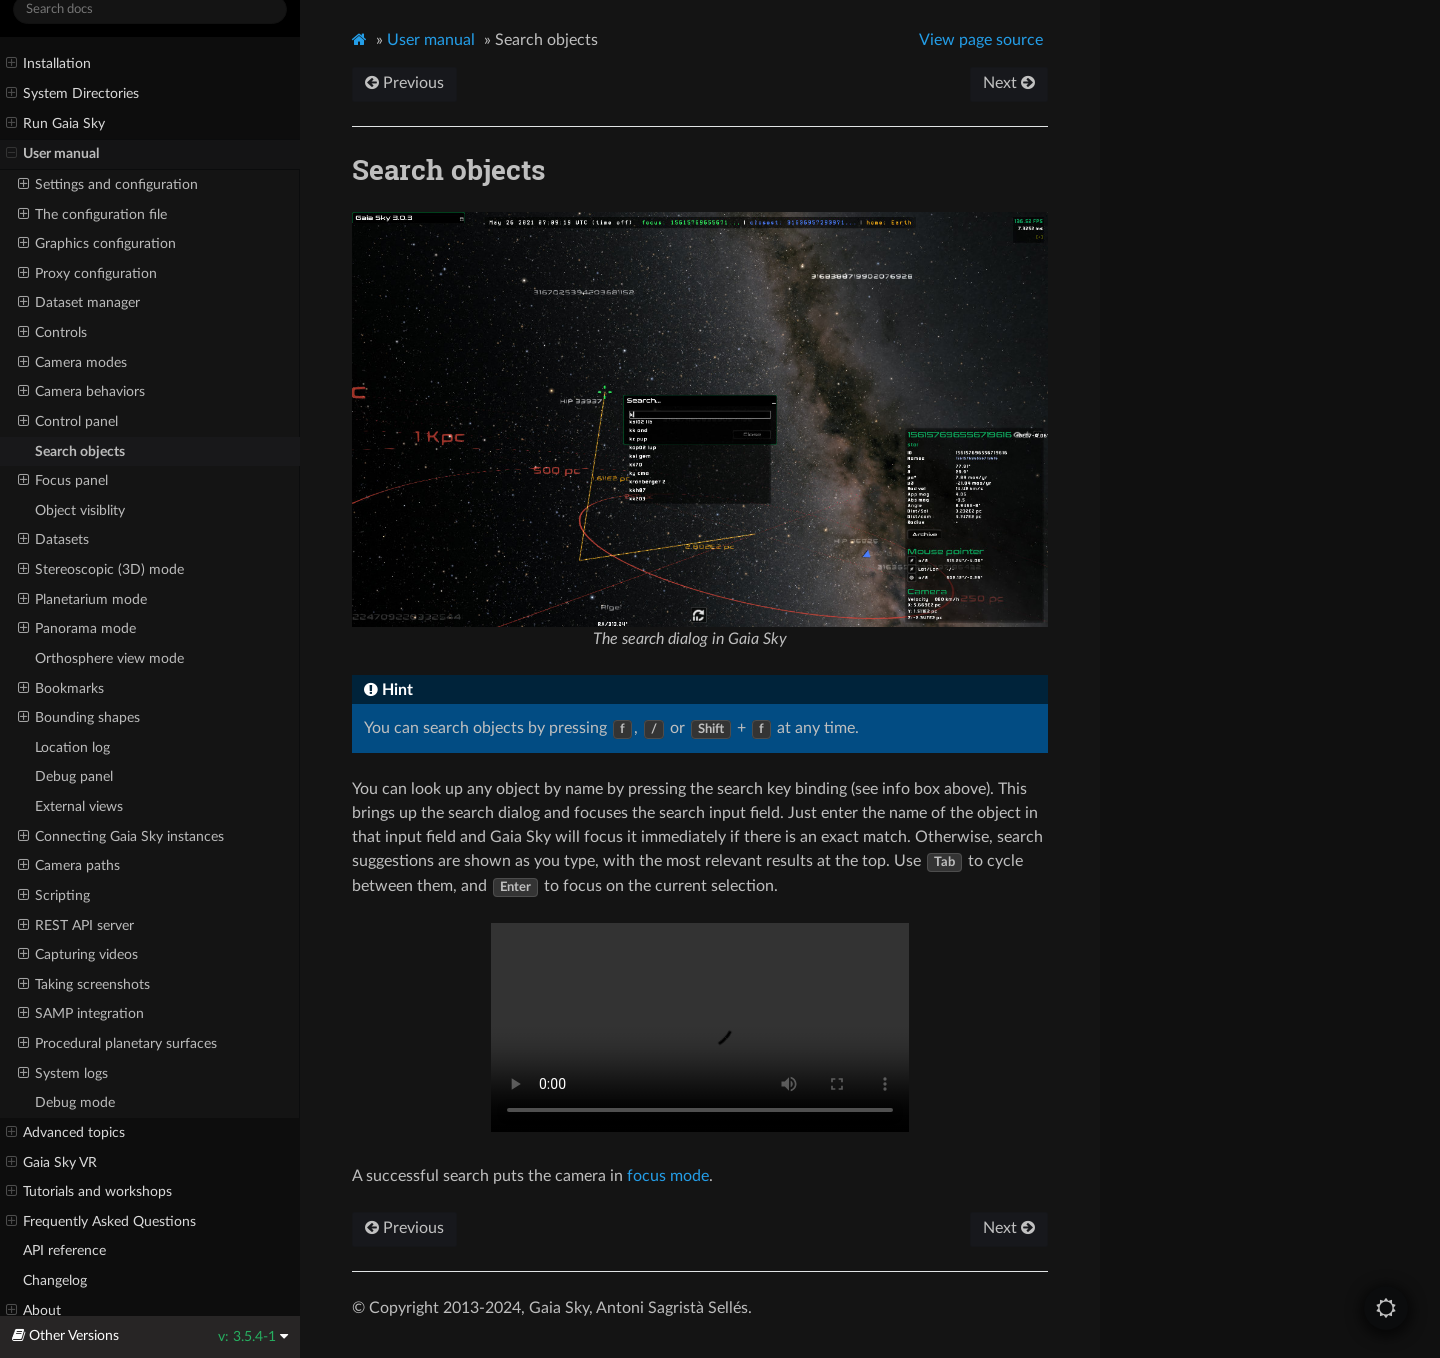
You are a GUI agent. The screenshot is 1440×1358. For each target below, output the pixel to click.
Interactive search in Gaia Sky (700, 1027)
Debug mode (75, 1102)
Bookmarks (61, 689)
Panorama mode (77, 629)
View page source (981, 40)
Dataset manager (79, 303)
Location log (72, 747)
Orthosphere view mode (109, 658)
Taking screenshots (84, 985)
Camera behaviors (81, 392)
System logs (63, 1074)
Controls (52, 333)
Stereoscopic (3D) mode (101, 570)
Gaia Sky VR (51, 1163)
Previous (404, 83)
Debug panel (74, 776)
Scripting (54, 896)
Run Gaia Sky (55, 124)
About (33, 1311)
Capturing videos (78, 955)
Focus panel (63, 481)
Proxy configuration (87, 274)
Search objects (80, 451)
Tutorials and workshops (89, 1192)
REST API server (76, 926)
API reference (64, 1250)
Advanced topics (65, 1133)
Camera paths (69, 866)
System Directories (72, 94)
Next (1009, 83)
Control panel (68, 422)
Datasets (53, 540)
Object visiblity (80, 510)
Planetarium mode (82, 600)
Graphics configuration (97, 244)
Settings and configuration (108, 185)
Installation (48, 64)
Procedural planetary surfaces (117, 1044)
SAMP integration (81, 1014)
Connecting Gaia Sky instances (121, 837)
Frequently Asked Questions (101, 1222)
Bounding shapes (79, 718)
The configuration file (92, 215)
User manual (52, 154)
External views (79, 806)
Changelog (55, 1280)
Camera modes (72, 363)
